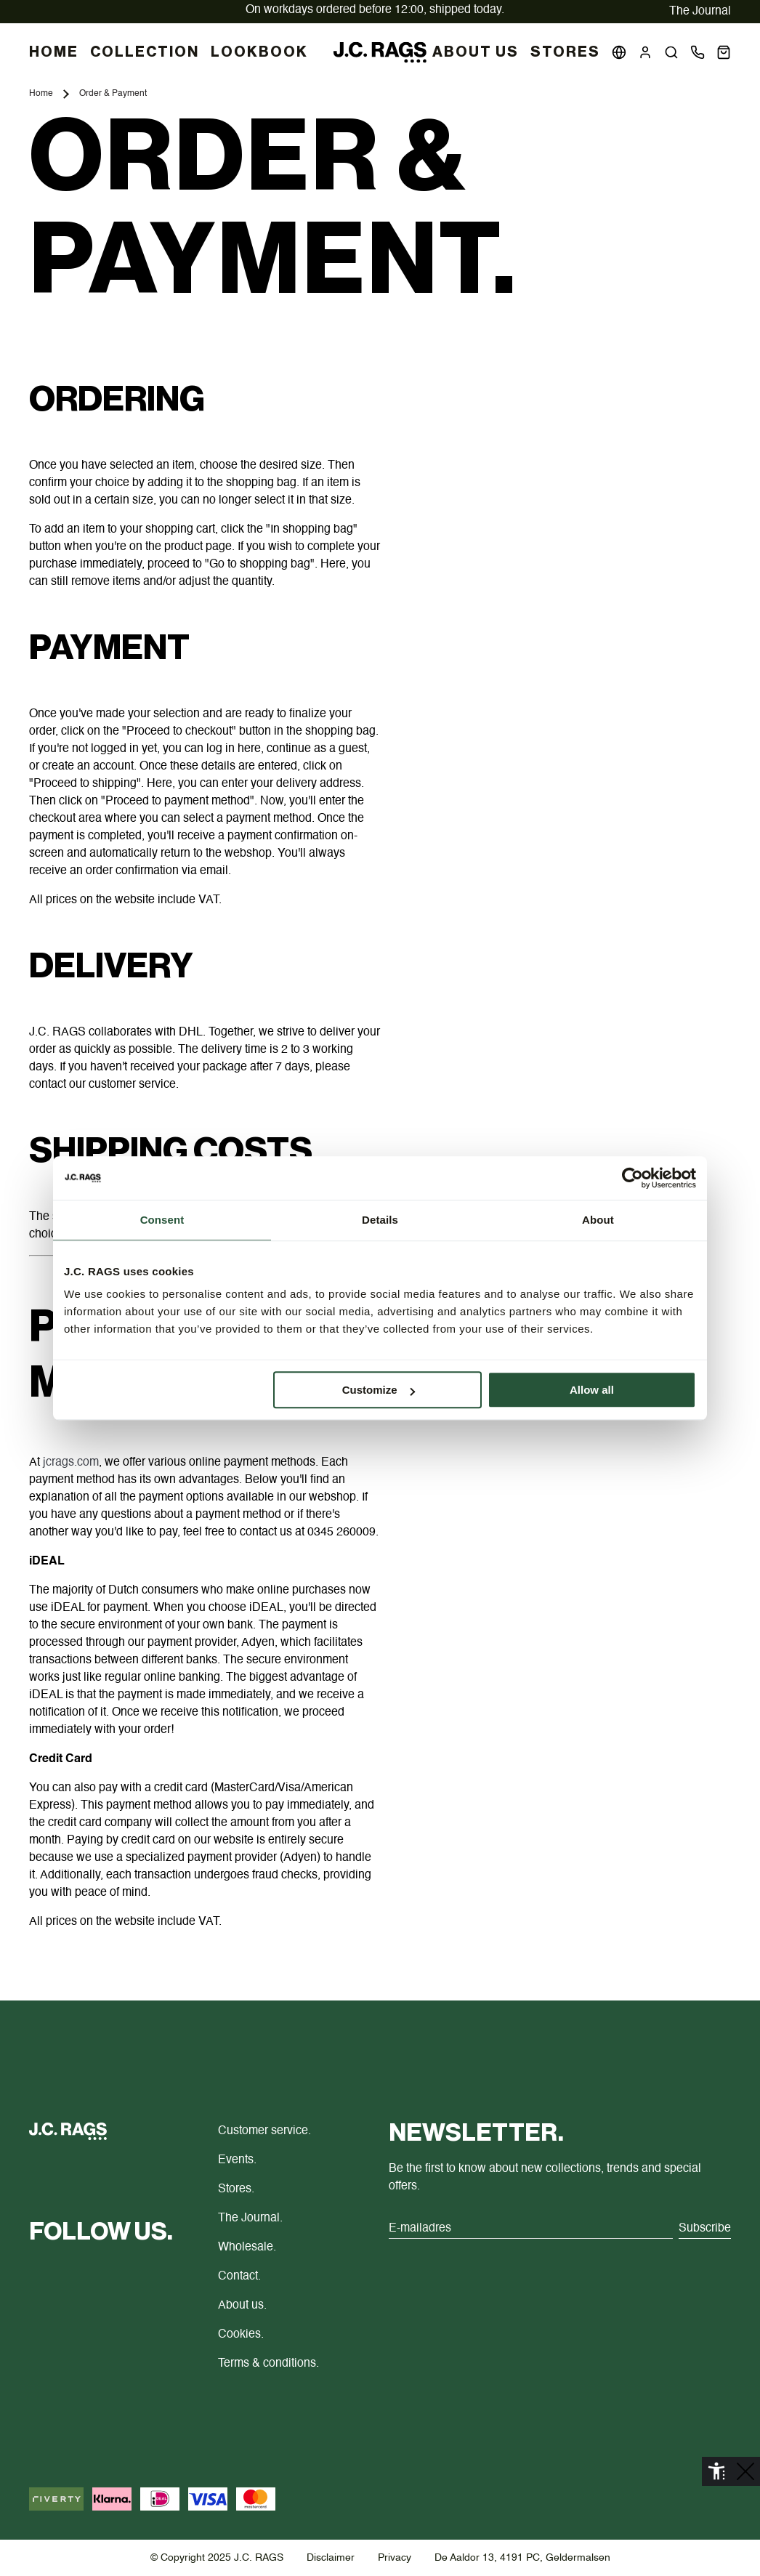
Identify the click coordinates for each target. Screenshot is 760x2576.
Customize (378, 1390)
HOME (53, 52)
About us (475, 52)
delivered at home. (375, 10)
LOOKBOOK (259, 52)
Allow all (592, 1390)
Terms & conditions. (268, 2364)
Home (41, 93)
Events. (237, 2160)
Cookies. (241, 2335)
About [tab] (598, 1220)
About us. (242, 2305)
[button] (671, 52)
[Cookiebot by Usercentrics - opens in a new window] (632, 1178)
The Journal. (250, 2218)
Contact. (239, 2276)
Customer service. (264, 2131)
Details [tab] (380, 1220)
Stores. (236, 2189)
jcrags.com (71, 1463)
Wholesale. (247, 2247)
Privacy (394, 2558)
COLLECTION (144, 52)
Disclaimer (331, 2558)
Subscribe (705, 2228)
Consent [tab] (162, 1220)
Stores (565, 52)
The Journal (700, 11)
